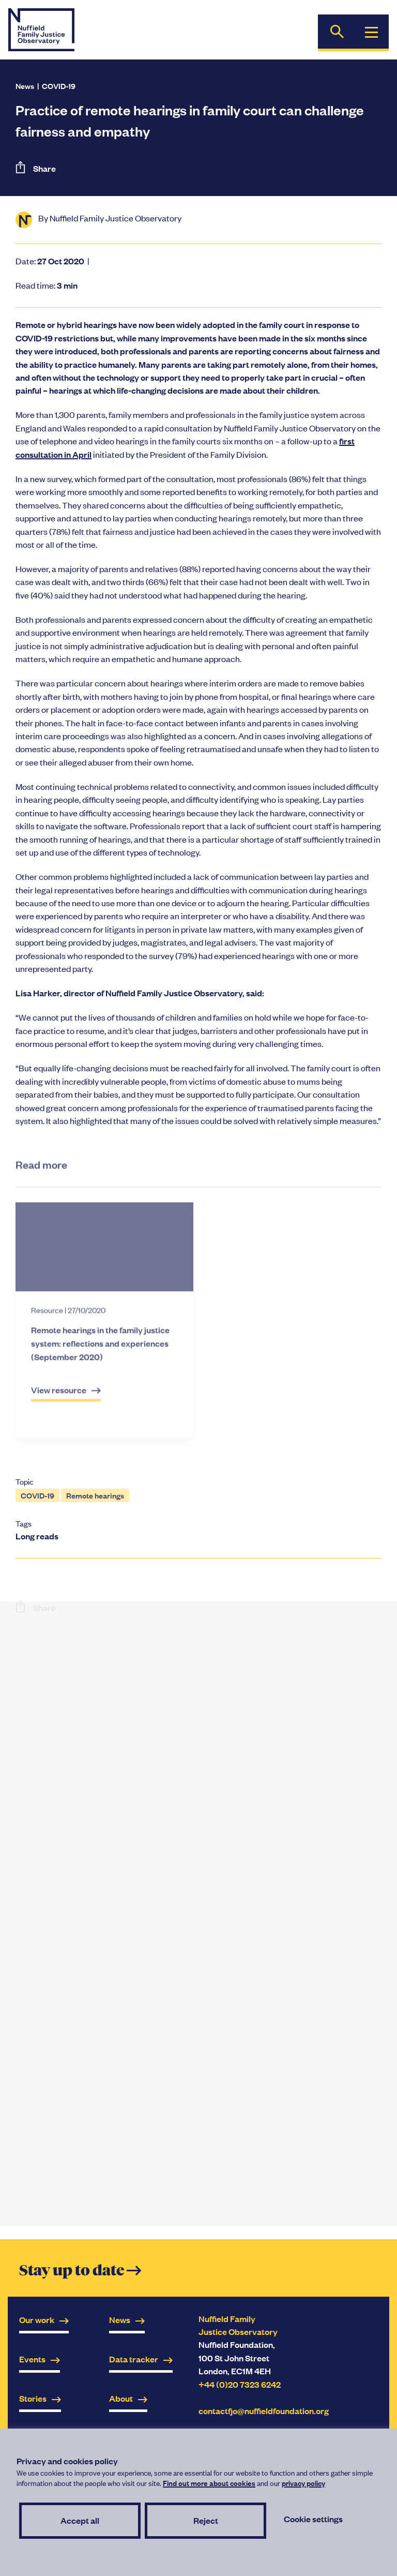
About (128, 2398)
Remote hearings (95, 1495)
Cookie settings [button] (313, 2519)
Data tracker (141, 2359)
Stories (40, 2398)
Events (39, 2359)
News (25, 85)
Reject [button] (205, 2520)
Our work (44, 2320)
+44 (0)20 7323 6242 (239, 2384)
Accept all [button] (79, 2520)
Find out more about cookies (209, 2482)
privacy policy (303, 2482)
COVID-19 (58, 85)
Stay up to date (80, 2270)
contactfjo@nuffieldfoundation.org (263, 2411)
